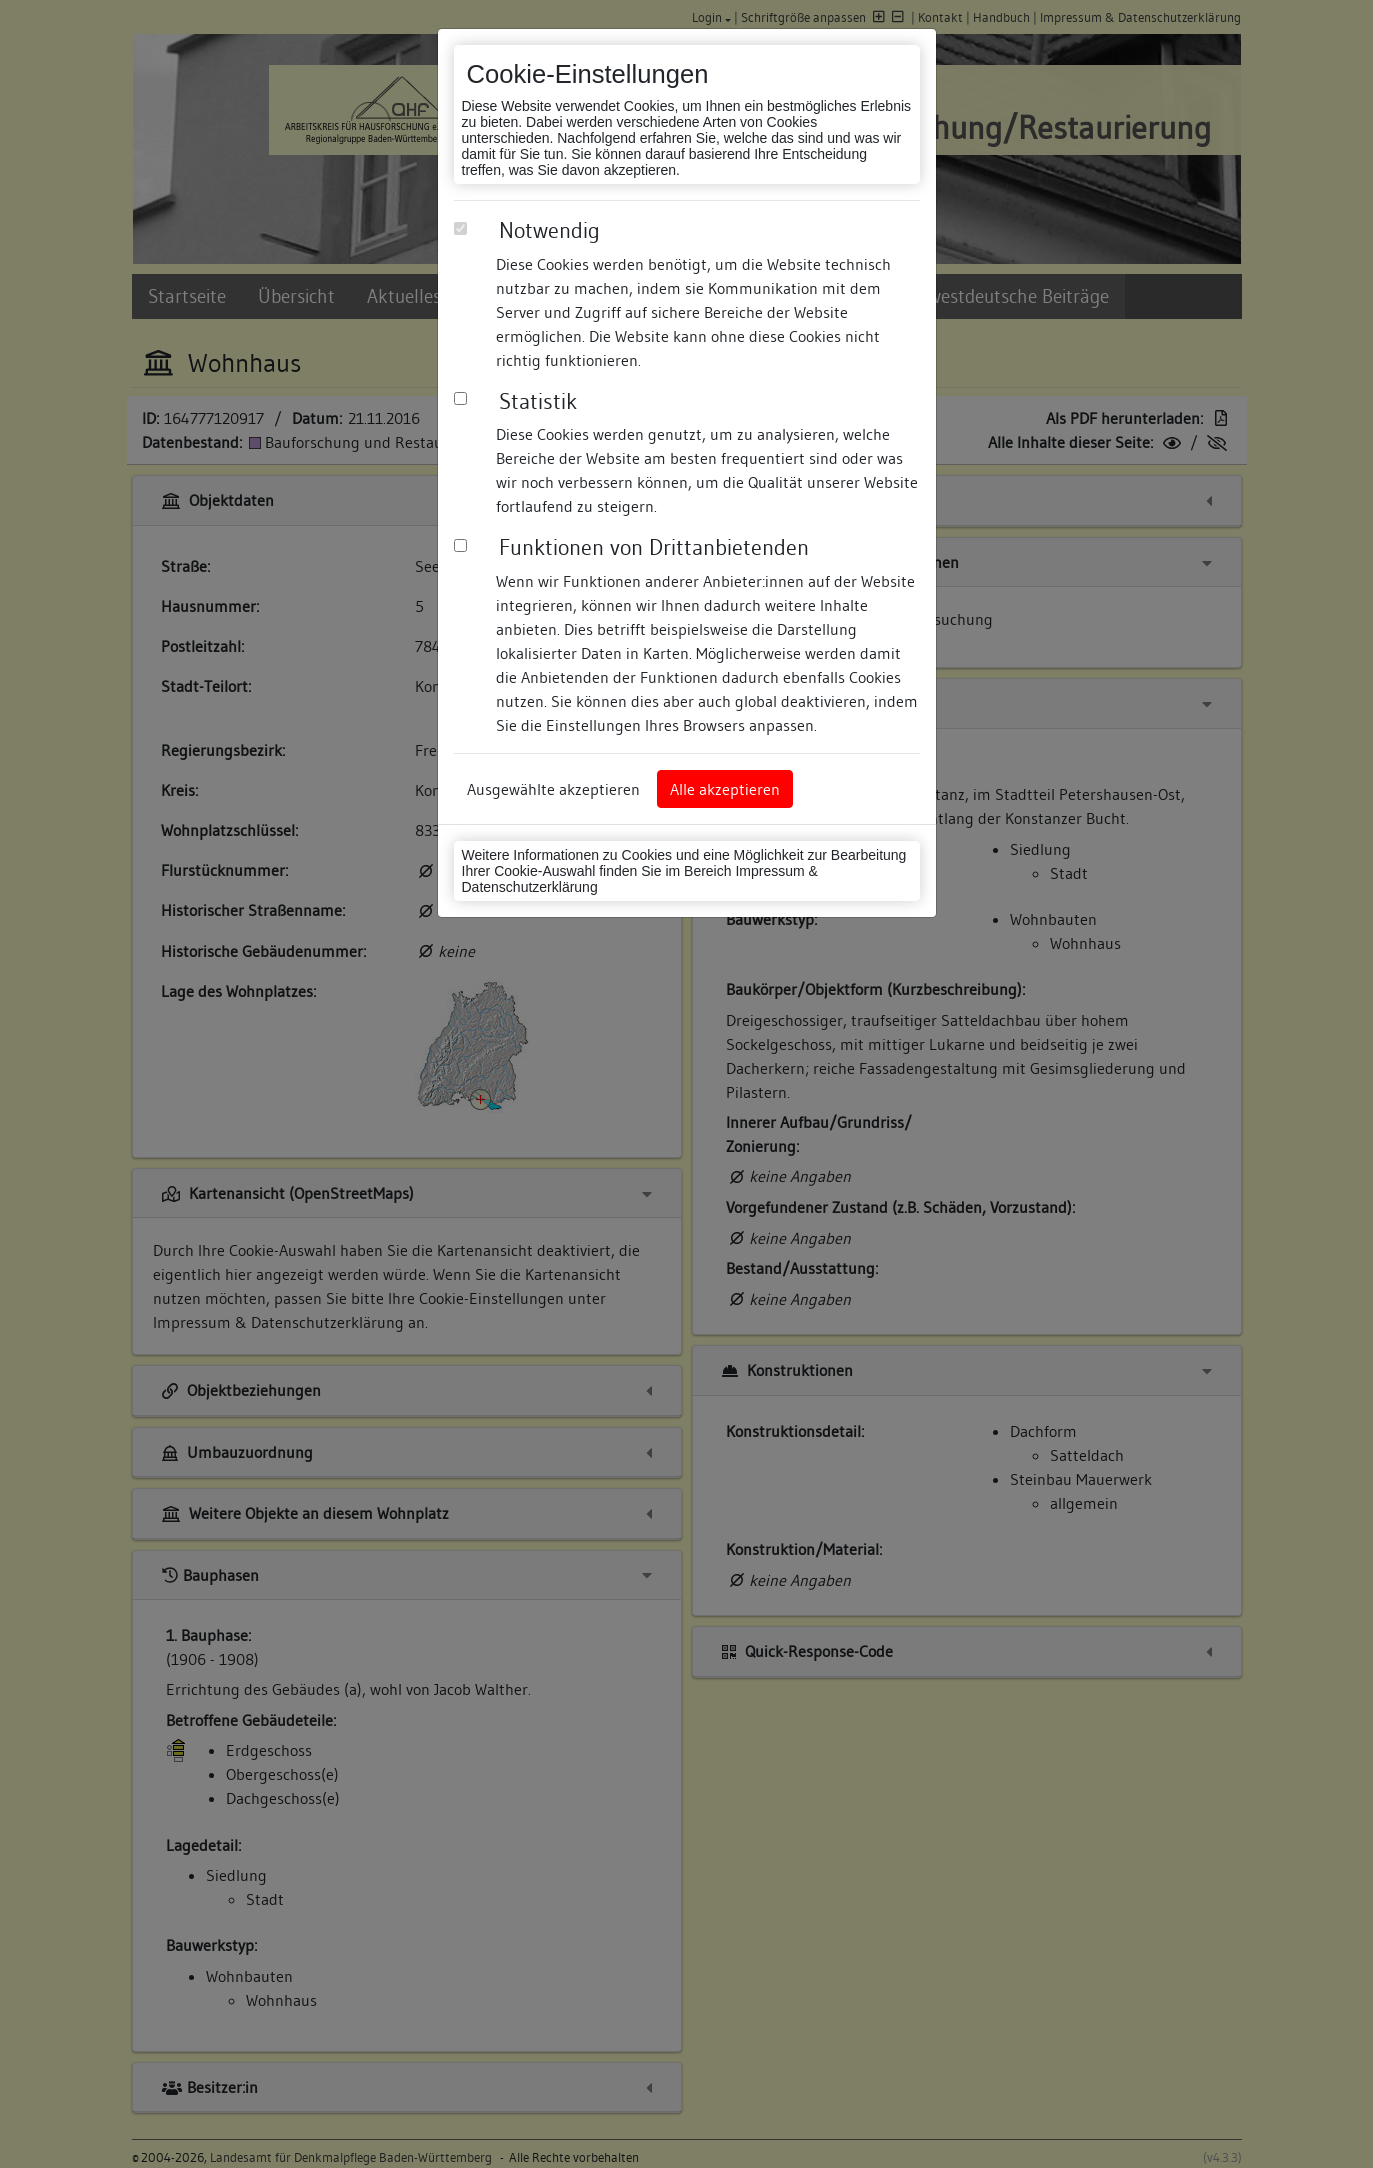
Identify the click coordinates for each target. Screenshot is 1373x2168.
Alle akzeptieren (725, 789)
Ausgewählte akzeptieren (553, 789)
